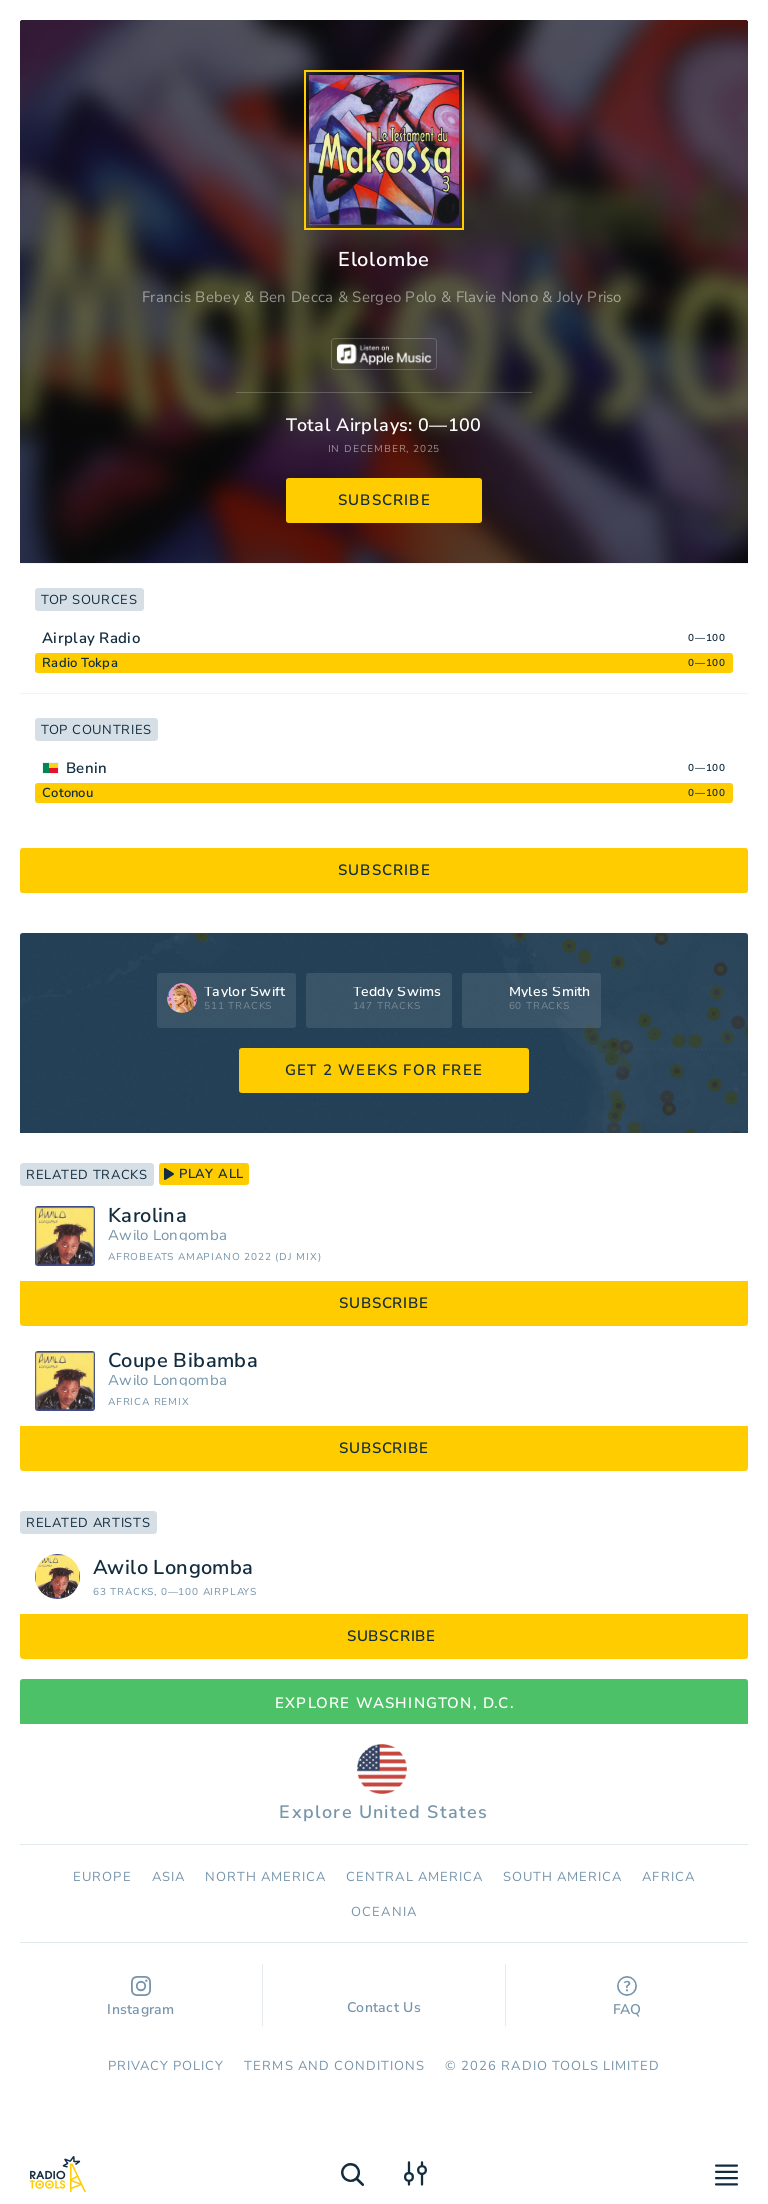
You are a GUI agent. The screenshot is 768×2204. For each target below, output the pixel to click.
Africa (668, 1877)
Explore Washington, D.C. (384, 1703)
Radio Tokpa (80, 663)
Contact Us (384, 1998)
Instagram (141, 1997)
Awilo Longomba (167, 1235)
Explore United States (383, 1784)
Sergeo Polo (394, 297)
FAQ (627, 1997)
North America (266, 1877)
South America (563, 1877)
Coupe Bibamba (183, 1361)
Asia (168, 1877)
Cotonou (67, 793)
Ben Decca (296, 297)
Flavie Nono (497, 297)
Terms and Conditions (334, 2066)
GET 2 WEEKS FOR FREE (384, 1070)
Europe (102, 1877)
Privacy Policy (166, 2066)
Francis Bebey (191, 297)
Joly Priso (589, 297)
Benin (87, 768)
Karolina (147, 1216)
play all (204, 1174)
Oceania (383, 1912)
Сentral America (414, 1877)
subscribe (384, 500)
